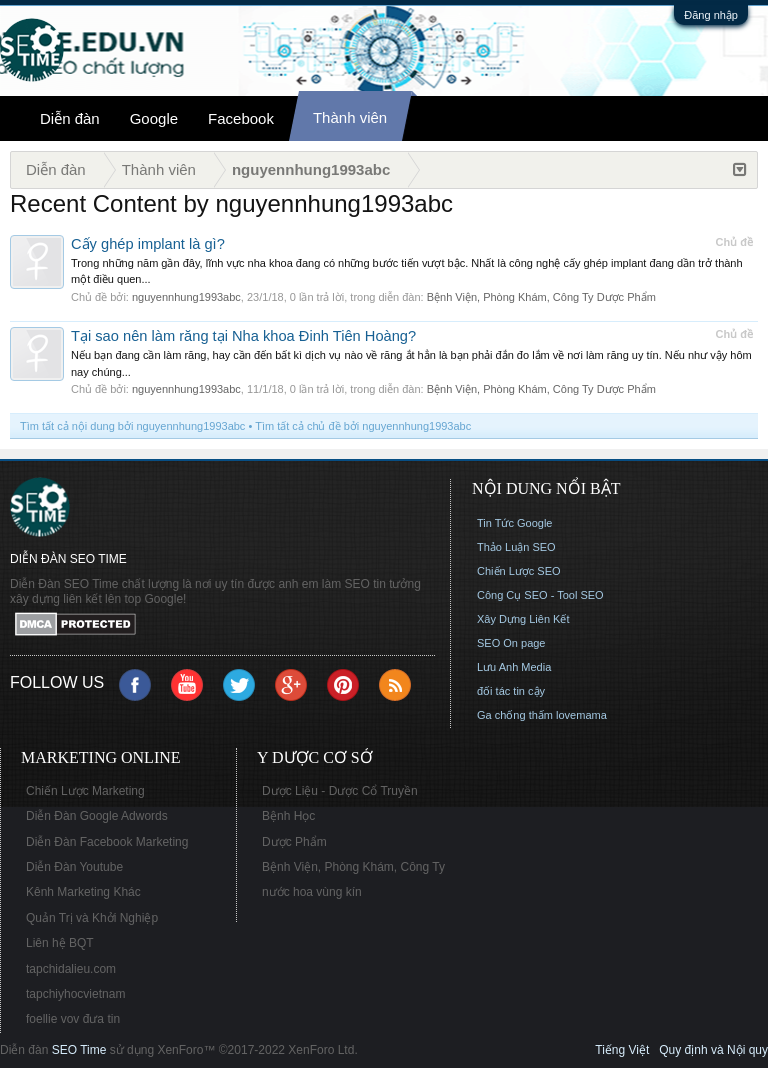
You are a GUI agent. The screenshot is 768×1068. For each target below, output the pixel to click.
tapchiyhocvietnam (75, 994)
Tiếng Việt (622, 1050)
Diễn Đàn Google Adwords (97, 816)
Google (154, 118)
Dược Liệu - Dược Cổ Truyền (340, 791)
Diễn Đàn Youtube (74, 867)
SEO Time (79, 1050)
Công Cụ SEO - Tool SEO (540, 595)
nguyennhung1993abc (186, 297)
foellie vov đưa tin (73, 1019)
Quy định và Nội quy (713, 1050)
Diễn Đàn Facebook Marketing (107, 842)
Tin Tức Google (514, 523)
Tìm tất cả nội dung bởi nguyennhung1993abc (132, 426)
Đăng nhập (711, 15)
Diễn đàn (70, 118)
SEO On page (511, 643)
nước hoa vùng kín (312, 892)
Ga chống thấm (515, 715)
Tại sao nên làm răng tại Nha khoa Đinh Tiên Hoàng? (243, 336)
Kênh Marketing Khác (83, 892)
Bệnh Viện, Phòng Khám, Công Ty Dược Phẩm (541, 297)
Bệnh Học (288, 816)
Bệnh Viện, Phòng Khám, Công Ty (353, 867)
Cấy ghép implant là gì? (148, 244)
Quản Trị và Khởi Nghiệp (92, 918)
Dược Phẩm (294, 842)
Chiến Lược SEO (519, 571)
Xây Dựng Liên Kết (523, 619)
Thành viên (350, 117)
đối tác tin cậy (511, 691)
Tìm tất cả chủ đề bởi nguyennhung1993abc (363, 426)
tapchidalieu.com (71, 969)
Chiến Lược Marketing (85, 791)
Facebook (241, 118)
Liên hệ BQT (60, 943)
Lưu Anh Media (514, 667)
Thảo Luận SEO (516, 547)
